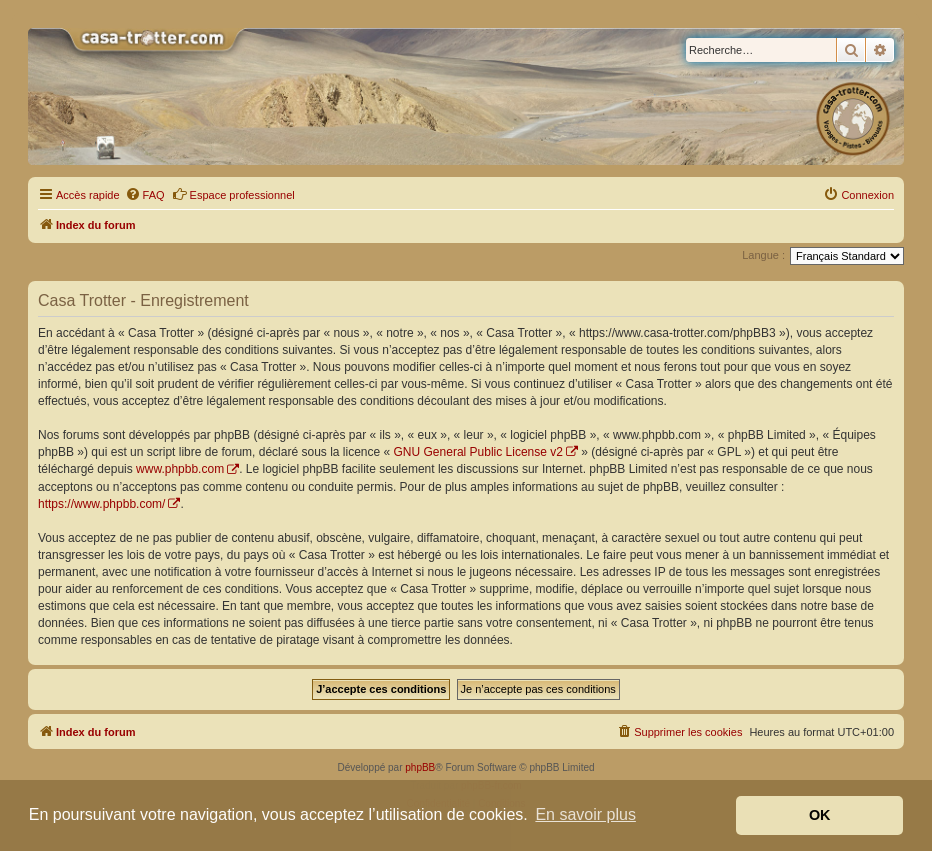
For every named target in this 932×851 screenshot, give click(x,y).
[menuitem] (145, 195)
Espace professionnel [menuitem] (233, 194)
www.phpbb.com (180, 469)
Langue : (763, 255)
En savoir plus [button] (585, 814)
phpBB (420, 767)
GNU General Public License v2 (478, 452)
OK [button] (820, 815)
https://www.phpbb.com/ (101, 504)
